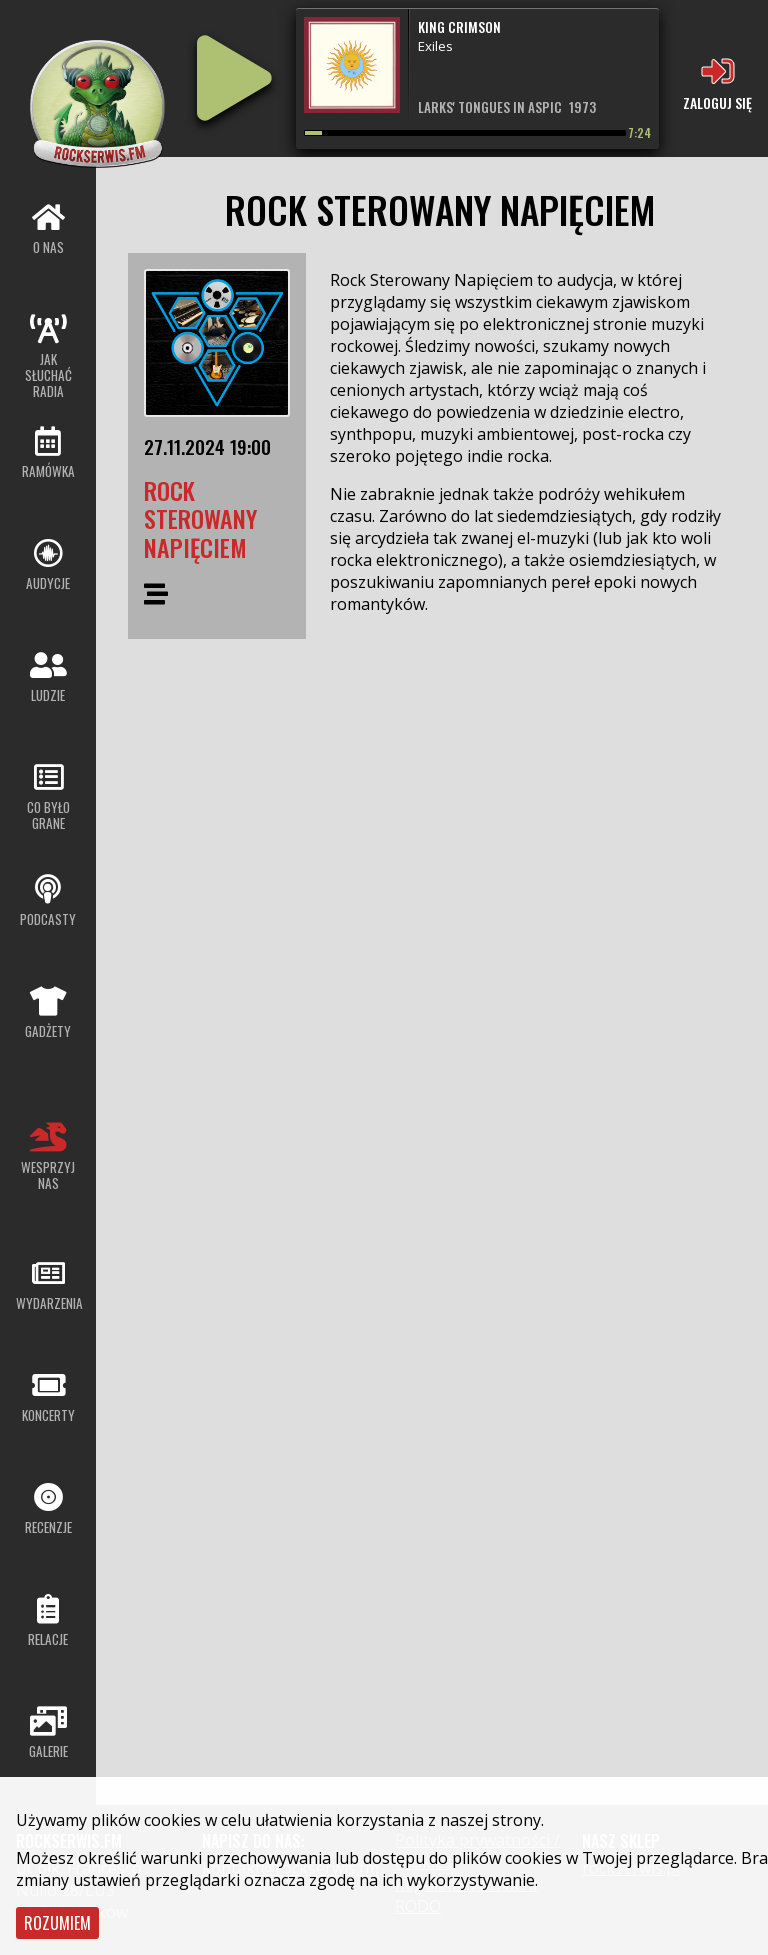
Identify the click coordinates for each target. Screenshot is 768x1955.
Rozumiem (57, 1923)
